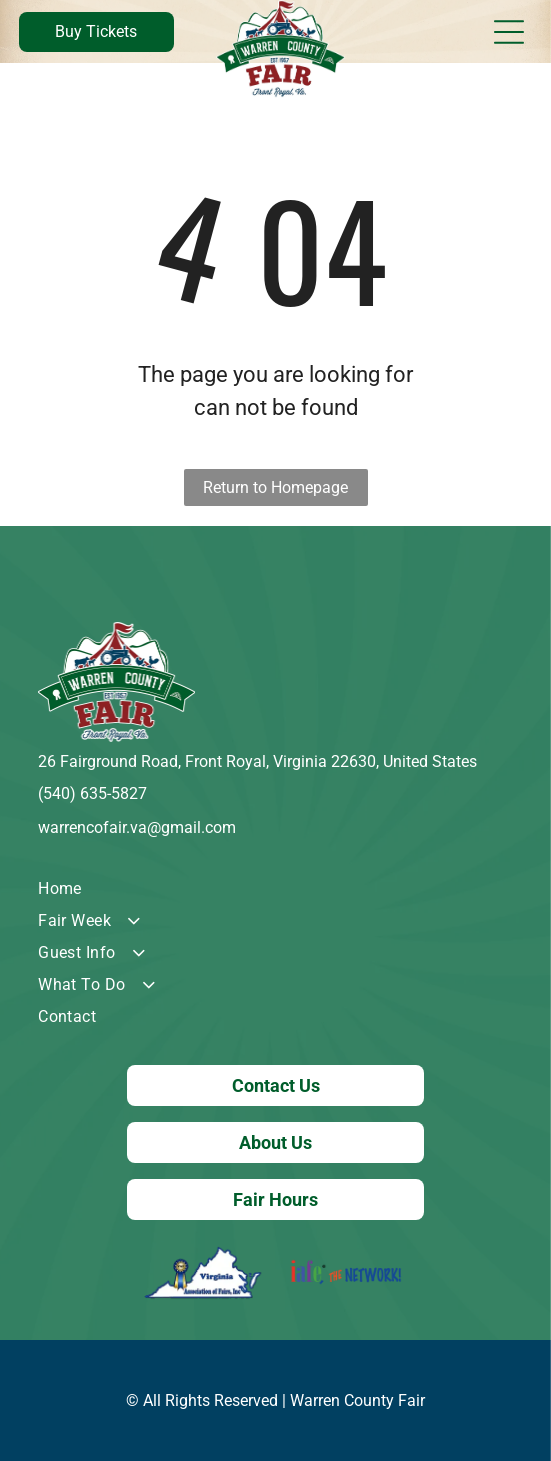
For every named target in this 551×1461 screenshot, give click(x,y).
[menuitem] (275, 889)
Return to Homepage (275, 487)
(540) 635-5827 (92, 793)
